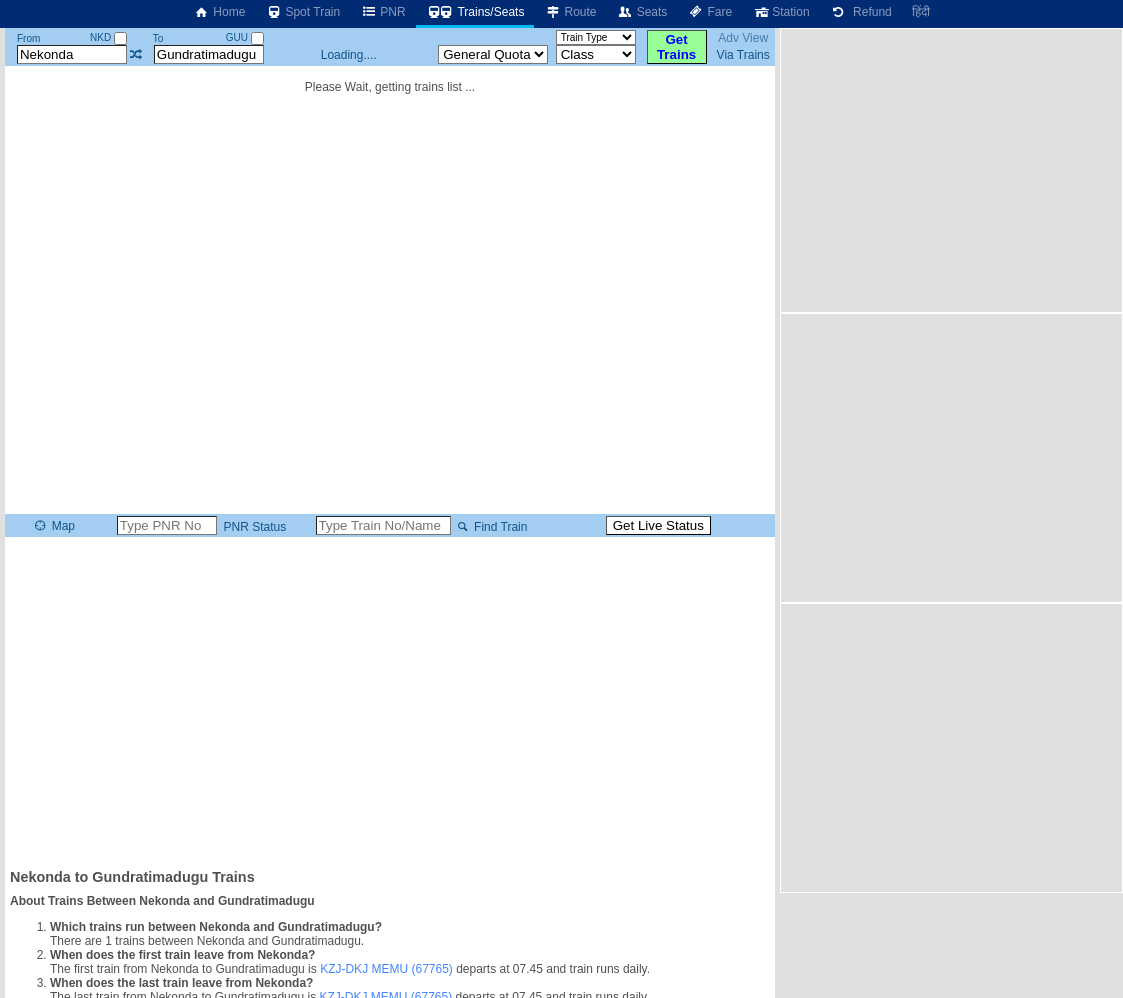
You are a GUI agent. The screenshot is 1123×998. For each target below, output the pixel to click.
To (158, 38)
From (28, 38)
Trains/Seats (475, 12)
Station (780, 12)
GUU (245, 37)
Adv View (743, 38)
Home (219, 12)
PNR (382, 12)
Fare (709, 12)
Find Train (490, 527)
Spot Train (302, 12)
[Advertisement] (390, 701)
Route (570, 12)
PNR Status (253, 527)
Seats (642, 12)
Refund (861, 12)
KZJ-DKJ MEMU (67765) (386, 969)
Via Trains (743, 55)
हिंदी (921, 12)
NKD (108, 37)
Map (53, 526)
